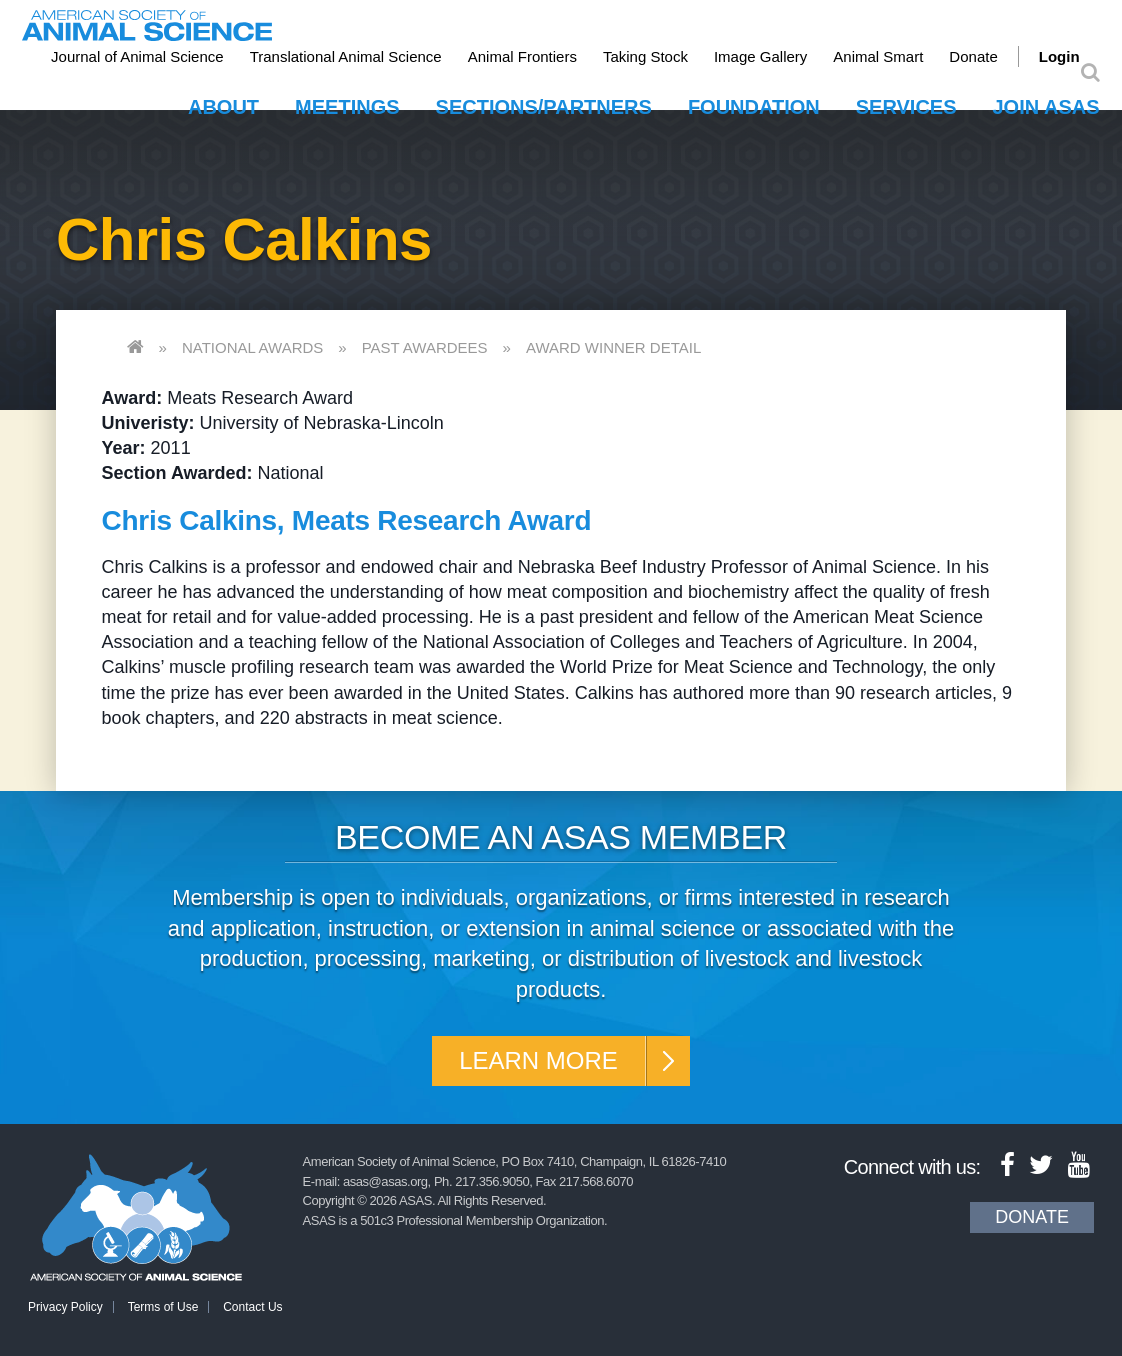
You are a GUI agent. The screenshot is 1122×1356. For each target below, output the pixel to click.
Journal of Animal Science (137, 56)
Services (906, 107)
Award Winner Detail (613, 347)
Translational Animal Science (346, 56)
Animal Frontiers (522, 56)
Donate (973, 56)
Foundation (754, 107)
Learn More (538, 1060)
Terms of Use (163, 1307)
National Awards (252, 347)
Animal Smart (878, 56)
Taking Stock (645, 56)
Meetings (347, 107)
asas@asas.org (385, 1181)
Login (1059, 56)
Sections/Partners (544, 107)
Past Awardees (425, 347)
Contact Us (252, 1307)
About (223, 107)
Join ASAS (1046, 107)
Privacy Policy (65, 1307)
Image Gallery (760, 56)
